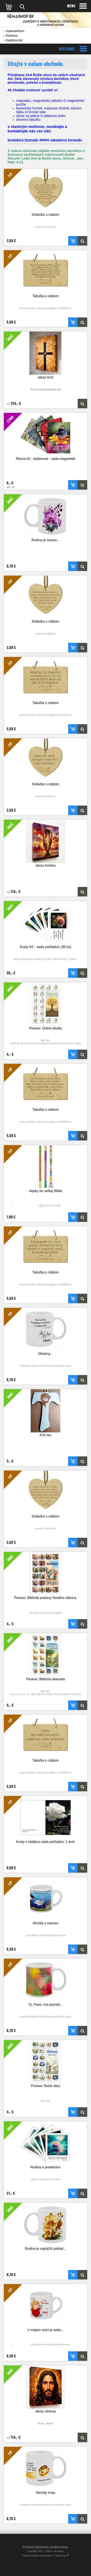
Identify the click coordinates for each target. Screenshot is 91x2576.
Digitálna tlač (14, 40)
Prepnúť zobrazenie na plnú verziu (45, 2546)
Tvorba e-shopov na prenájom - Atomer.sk (45, 2555)
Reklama (11, 35)
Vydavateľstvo (15, 31)
